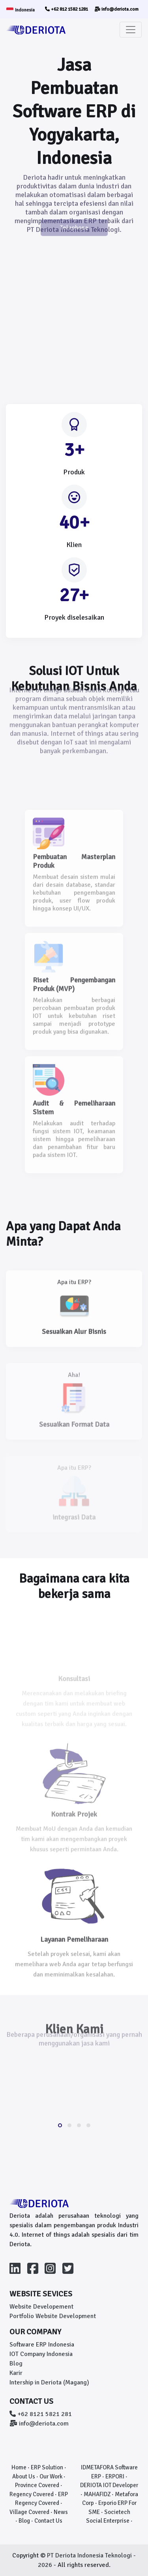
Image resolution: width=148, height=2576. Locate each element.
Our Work (50, 2476)
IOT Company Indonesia (41, 2354)
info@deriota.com (116, 9)
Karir (15, 2373)
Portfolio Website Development (52, 2316)
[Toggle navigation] (131, 30)
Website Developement (41, 2307)
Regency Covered (31, 2494)
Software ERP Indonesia (41, 2344)
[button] (60, 2125)
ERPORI (114, 2476)
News (61, 2512)
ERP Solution (47, 2467)
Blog (15, 2363)
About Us (23, 2476)
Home (18, 2467)
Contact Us (48, 2520)
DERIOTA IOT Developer (109, 2485)
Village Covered (29, 2512)
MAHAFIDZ (97, 2494)
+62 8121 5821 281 (40, 2414)
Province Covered (37, 2485)
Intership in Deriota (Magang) (49, 2382)
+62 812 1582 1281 (66, 9)
